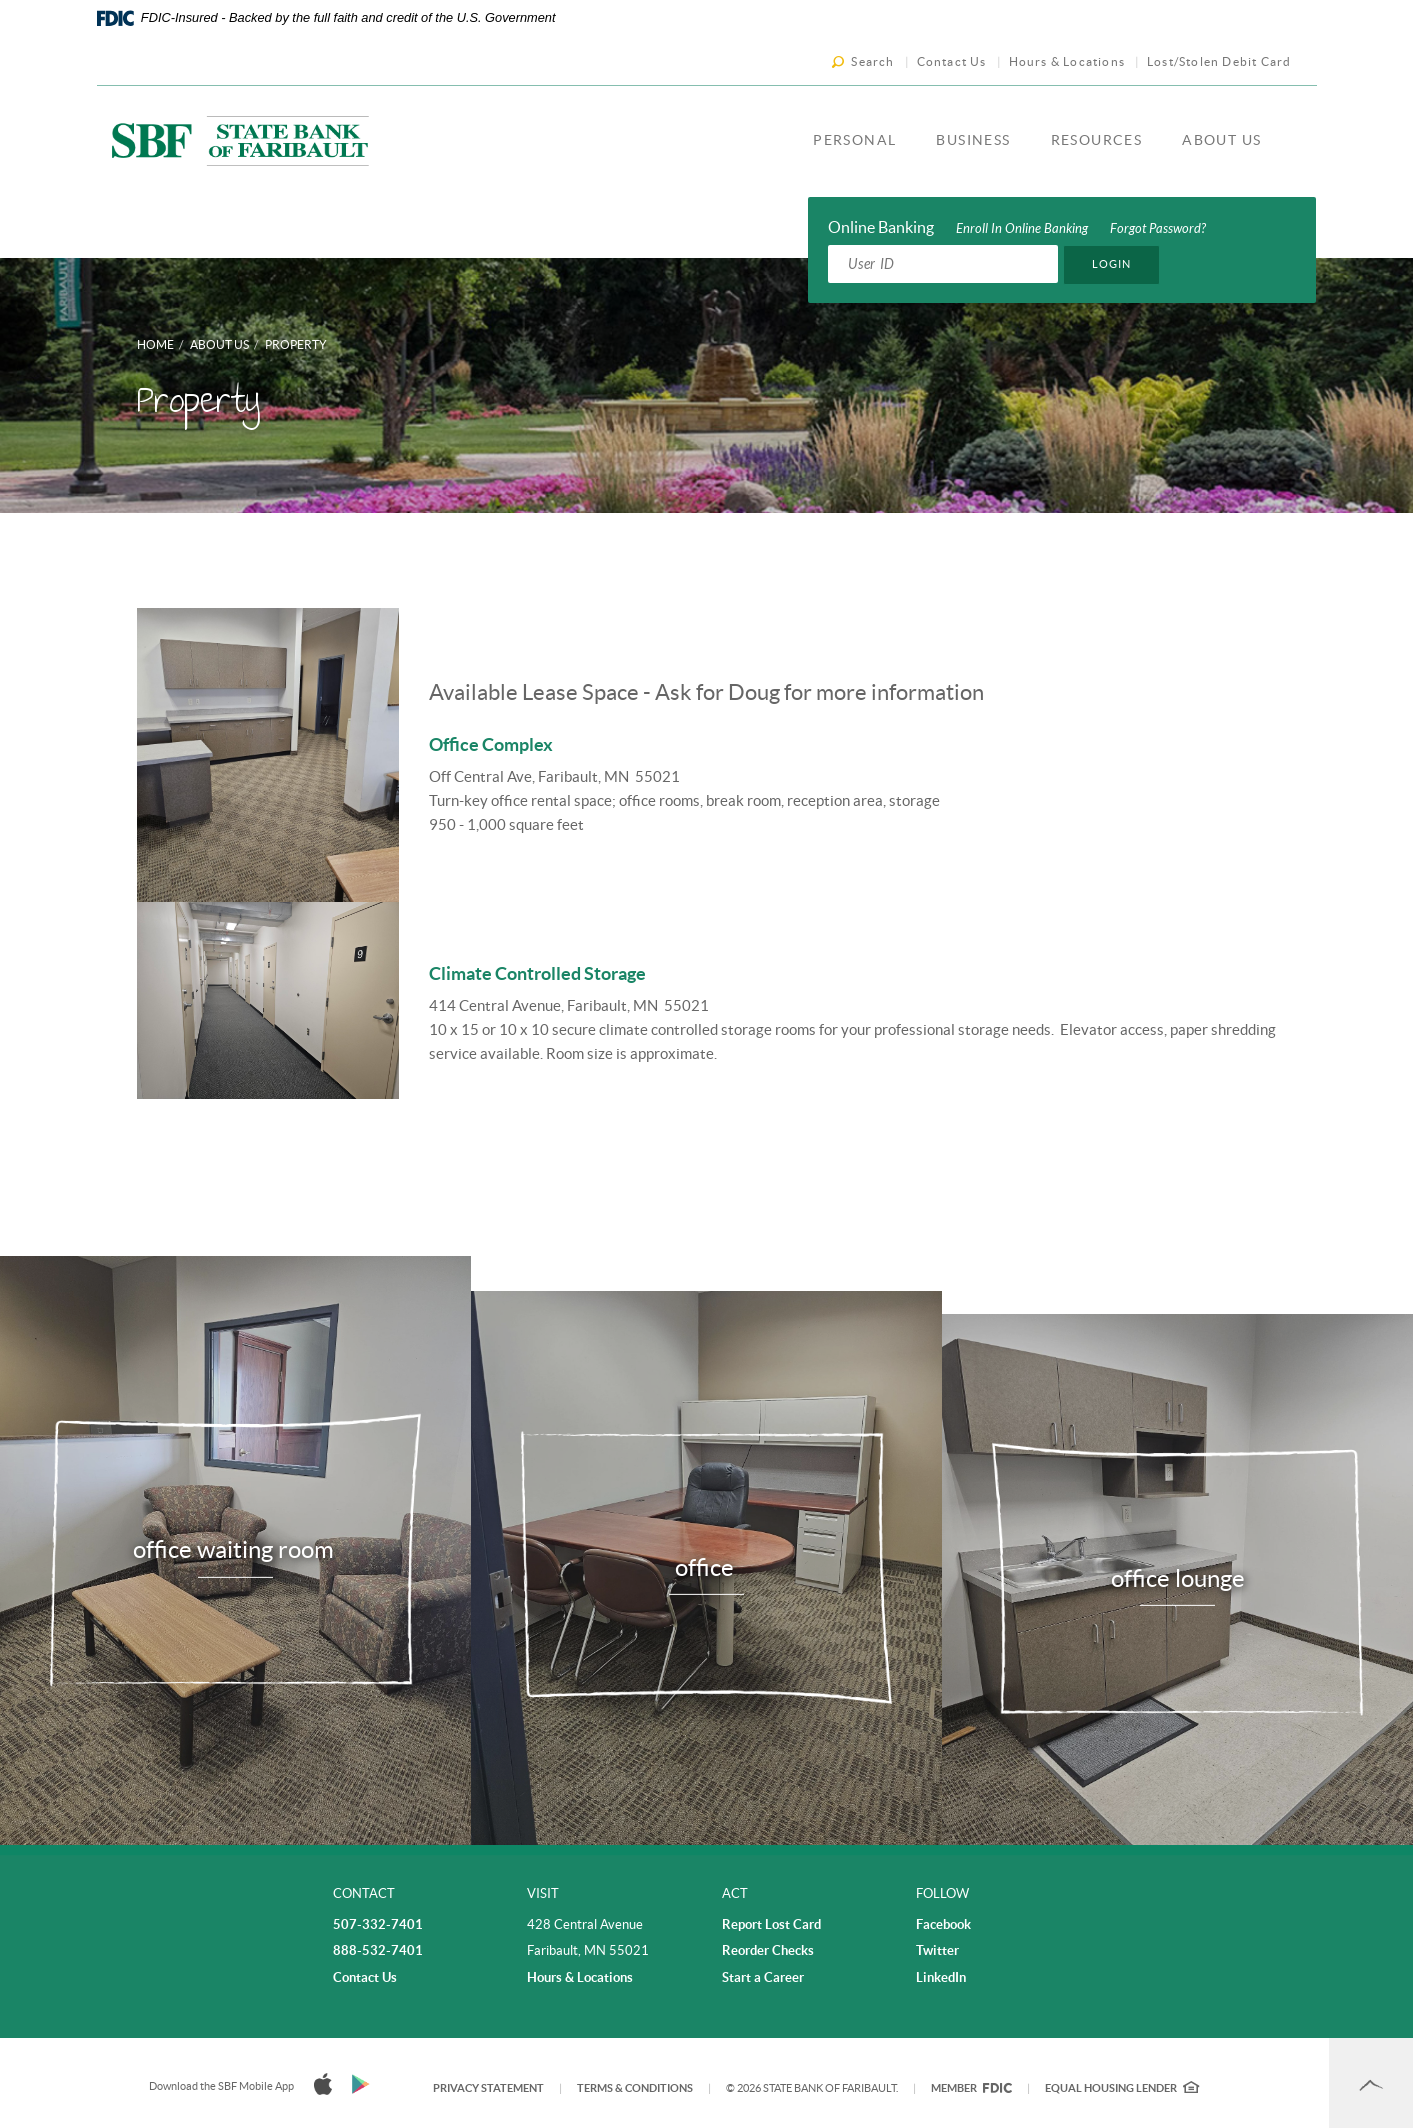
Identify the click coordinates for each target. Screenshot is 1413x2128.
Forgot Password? (1158, 229)
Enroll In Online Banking (1022, 229)
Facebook (943, 1924)
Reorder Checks (768, 1950)
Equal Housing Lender (1122, 2088)
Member (971, 2088)
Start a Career (763, 1977)
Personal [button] (854, 140)
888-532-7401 (378, 1950)
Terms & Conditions (635, 2088)
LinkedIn (941, 1977)
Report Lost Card (771, 1924)
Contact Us (952, 61)
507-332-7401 (378, 1924)
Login (1112, 264)
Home (155, 344)
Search (872, 61)
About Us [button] (1221, 140)
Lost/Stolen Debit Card (1219, 61)
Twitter (937, 1950)
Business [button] (973, 140)
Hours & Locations (1067, 61)
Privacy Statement (488, 2088)
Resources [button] (1097, 140)
